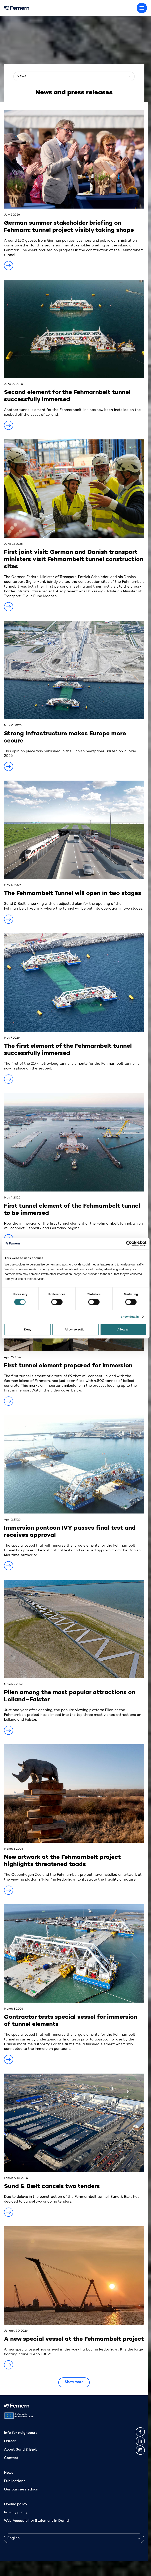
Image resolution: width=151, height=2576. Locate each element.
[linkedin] (140, 2441)
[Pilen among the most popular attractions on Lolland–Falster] (8, 1730)
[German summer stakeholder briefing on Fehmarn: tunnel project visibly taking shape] (8, 265)
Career (10, 2441)
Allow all (123, 1329)
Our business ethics (21, 2489)
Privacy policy (15, 2512)
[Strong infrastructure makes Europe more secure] (8, 766)
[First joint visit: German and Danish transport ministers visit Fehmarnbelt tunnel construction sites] (8, 606)
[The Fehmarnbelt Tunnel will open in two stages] (8, 919)
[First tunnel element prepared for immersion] (8, 1401)
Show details (130, 1316)
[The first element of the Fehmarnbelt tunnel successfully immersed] (8, 1079)
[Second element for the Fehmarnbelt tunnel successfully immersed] (8, 425)
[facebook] (140, 2431)
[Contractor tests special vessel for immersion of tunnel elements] (8, 2059)
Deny (27, 1329)
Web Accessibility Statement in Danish (37, 2521)
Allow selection (75, 1329)
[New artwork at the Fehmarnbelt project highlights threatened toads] (8, 1890)
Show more (74, 2382)
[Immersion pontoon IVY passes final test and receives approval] (8, 1565)
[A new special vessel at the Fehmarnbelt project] (8, 2364)
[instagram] (140, 2450)
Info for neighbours (20, 2433)
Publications (14, 2481)
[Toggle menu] (142, 8)
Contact (11, 2458)
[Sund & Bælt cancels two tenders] (8, 2212)
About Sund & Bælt (20, 2450)
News (8, 2473)
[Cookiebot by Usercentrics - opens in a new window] (129, 1244)
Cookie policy (15, 2504)
